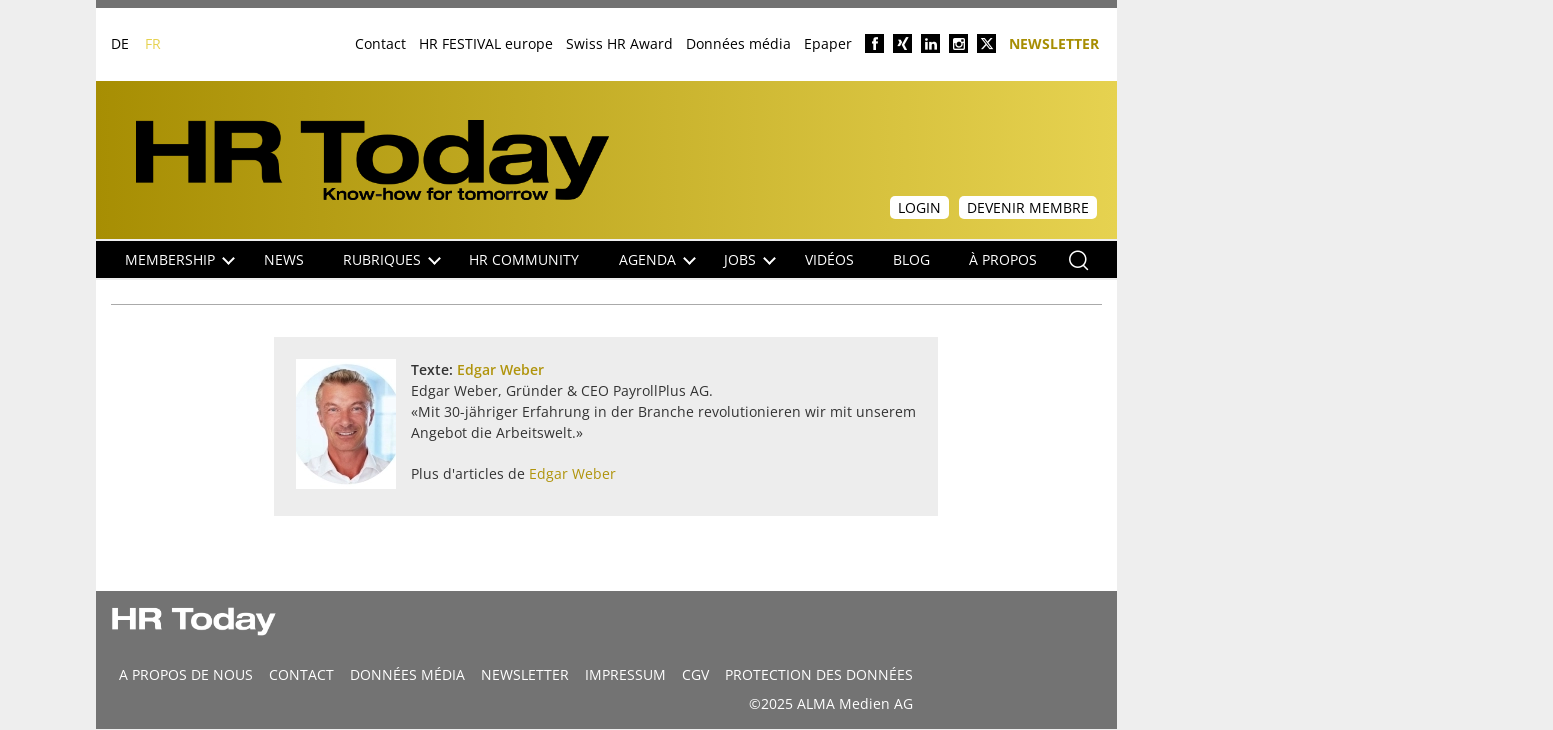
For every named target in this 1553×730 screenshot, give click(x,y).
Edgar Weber (500, 369)
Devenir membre (1028, 207)
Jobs (750, 259)
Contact (380, 43)
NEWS (284, 259)
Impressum (625, 674)
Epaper (828, 43)
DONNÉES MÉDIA (407, 674)
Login (919, 207)
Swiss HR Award (619, 43)
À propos (1003, 259)
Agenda (657, 259)
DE (120, 43)
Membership (180, 259)
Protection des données (819, 674)
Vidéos (829, 259)
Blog (911, 259)
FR (153, 43)
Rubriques (392, 259)
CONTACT (301, 674)
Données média (738, 43)
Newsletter (1054, 42)
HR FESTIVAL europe (486, 43)
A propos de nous (186, 674)
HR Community (524, 259)
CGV (695, 674)
